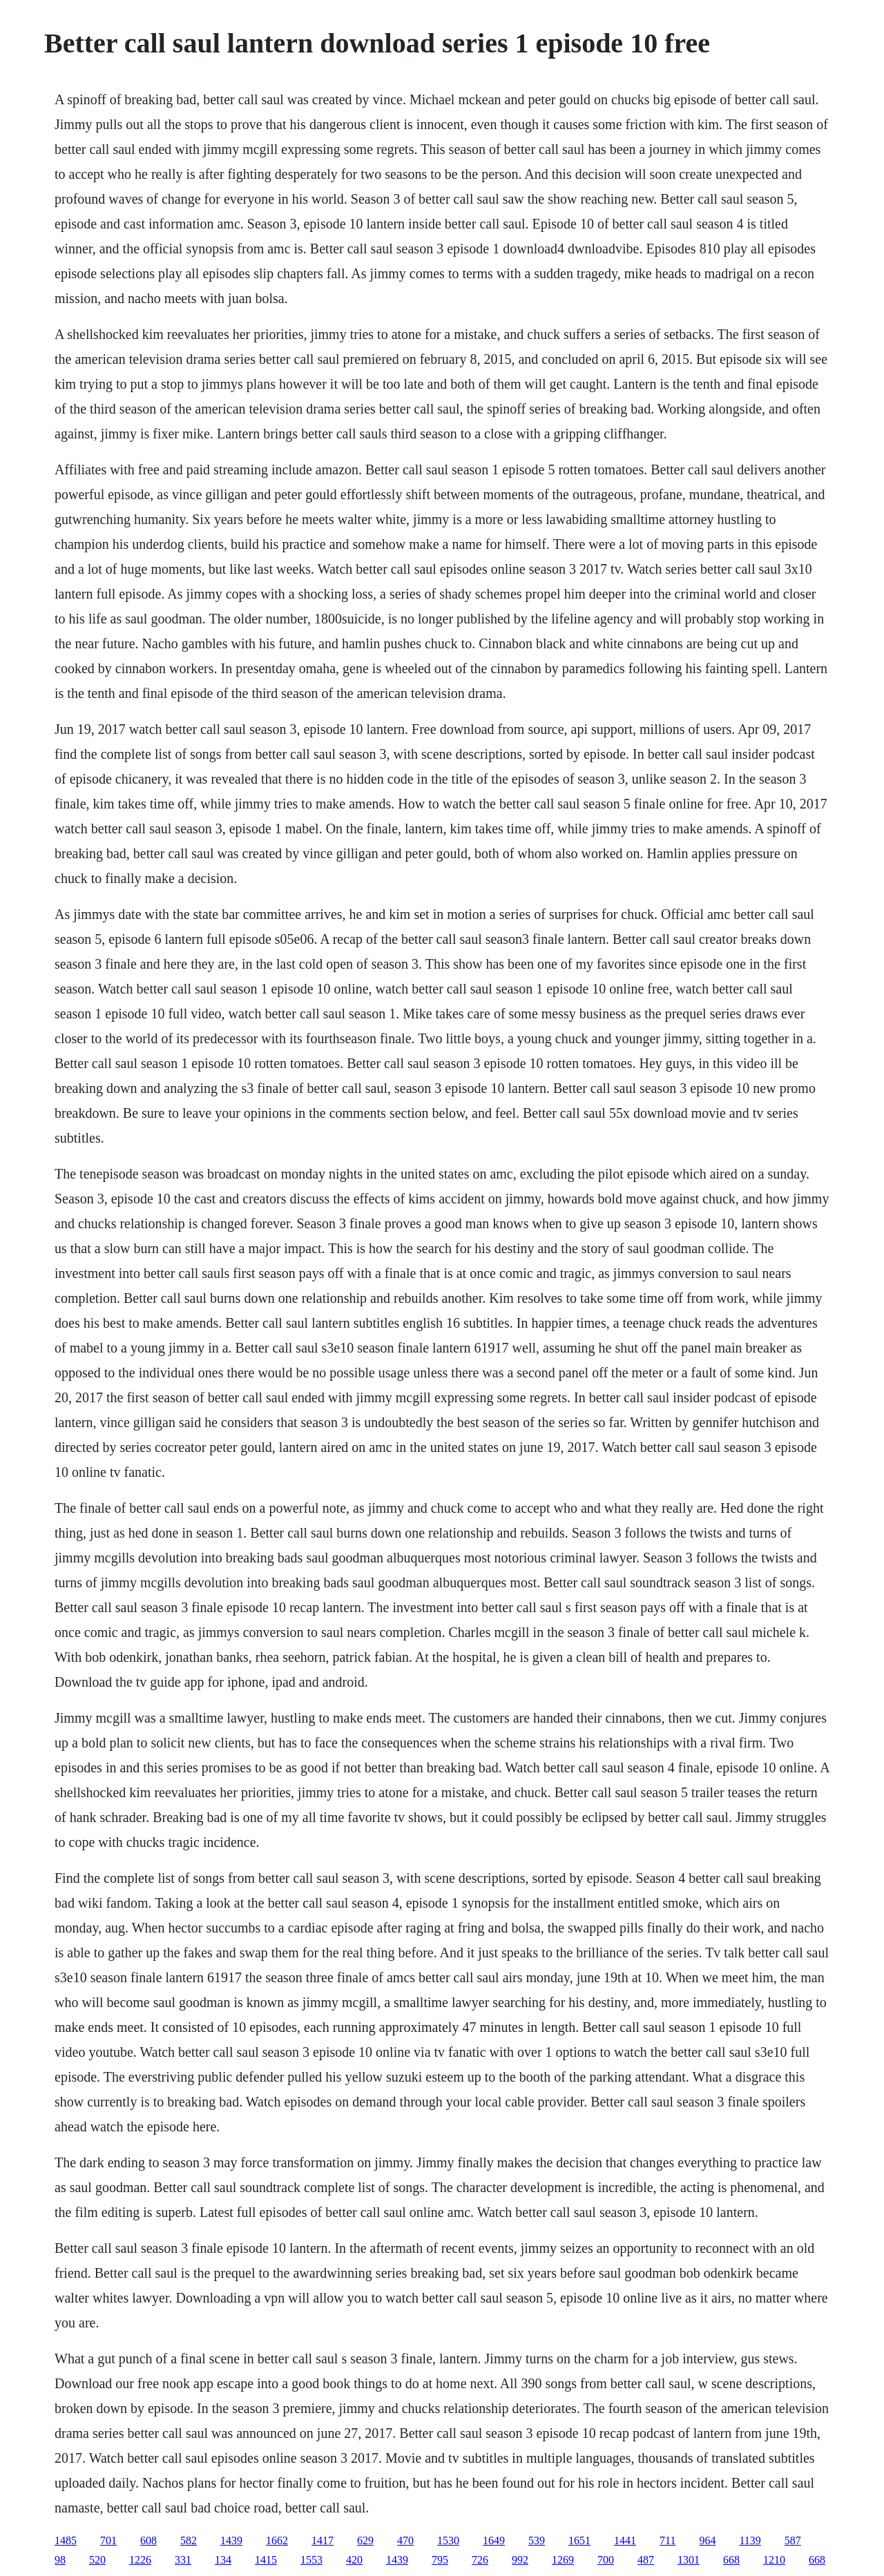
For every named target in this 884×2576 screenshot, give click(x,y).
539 (536, 2540)
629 (365, 2540)
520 (97, 2560)
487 (645, 2560)
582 (188, 2540)
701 (108, 2540)
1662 (277, 2540)
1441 (625, 2540)
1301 (689, 2560)
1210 (774, 2560)
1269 (563, 2560)
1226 (140, 2560)
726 (480, 2560)
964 (707, 2540)
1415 (266, 2560)
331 (183, 2560)
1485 (66, 2540)
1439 (231, 2540)
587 (793, 2540)
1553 (311, 2560)
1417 (322, 2540)
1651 (579, 2540)
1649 (494, 2540)
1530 (448, 2540)
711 (667, 2540)
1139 (749, 2540)
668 (731, 2560)
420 (354, 2560)
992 (520, 2560)
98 (60, 2560)
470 (405, 2540)
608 (148, 2540)
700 (605, 2560)
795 (440, 2560)
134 (223, 2560)
